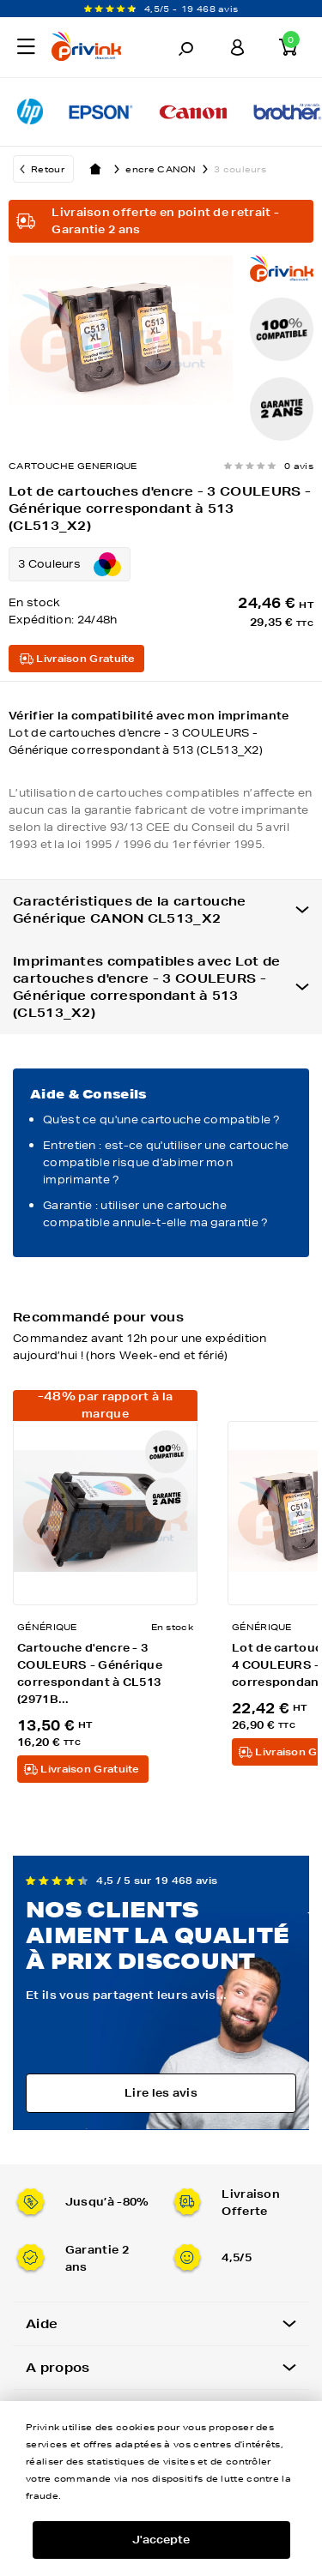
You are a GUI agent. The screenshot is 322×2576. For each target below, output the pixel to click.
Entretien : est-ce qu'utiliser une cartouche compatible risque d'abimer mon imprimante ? (166, 1162)
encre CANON (169, 169)
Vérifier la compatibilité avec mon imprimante (161, 733)
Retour (47, 169)
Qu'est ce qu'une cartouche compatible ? (162, 1119)
